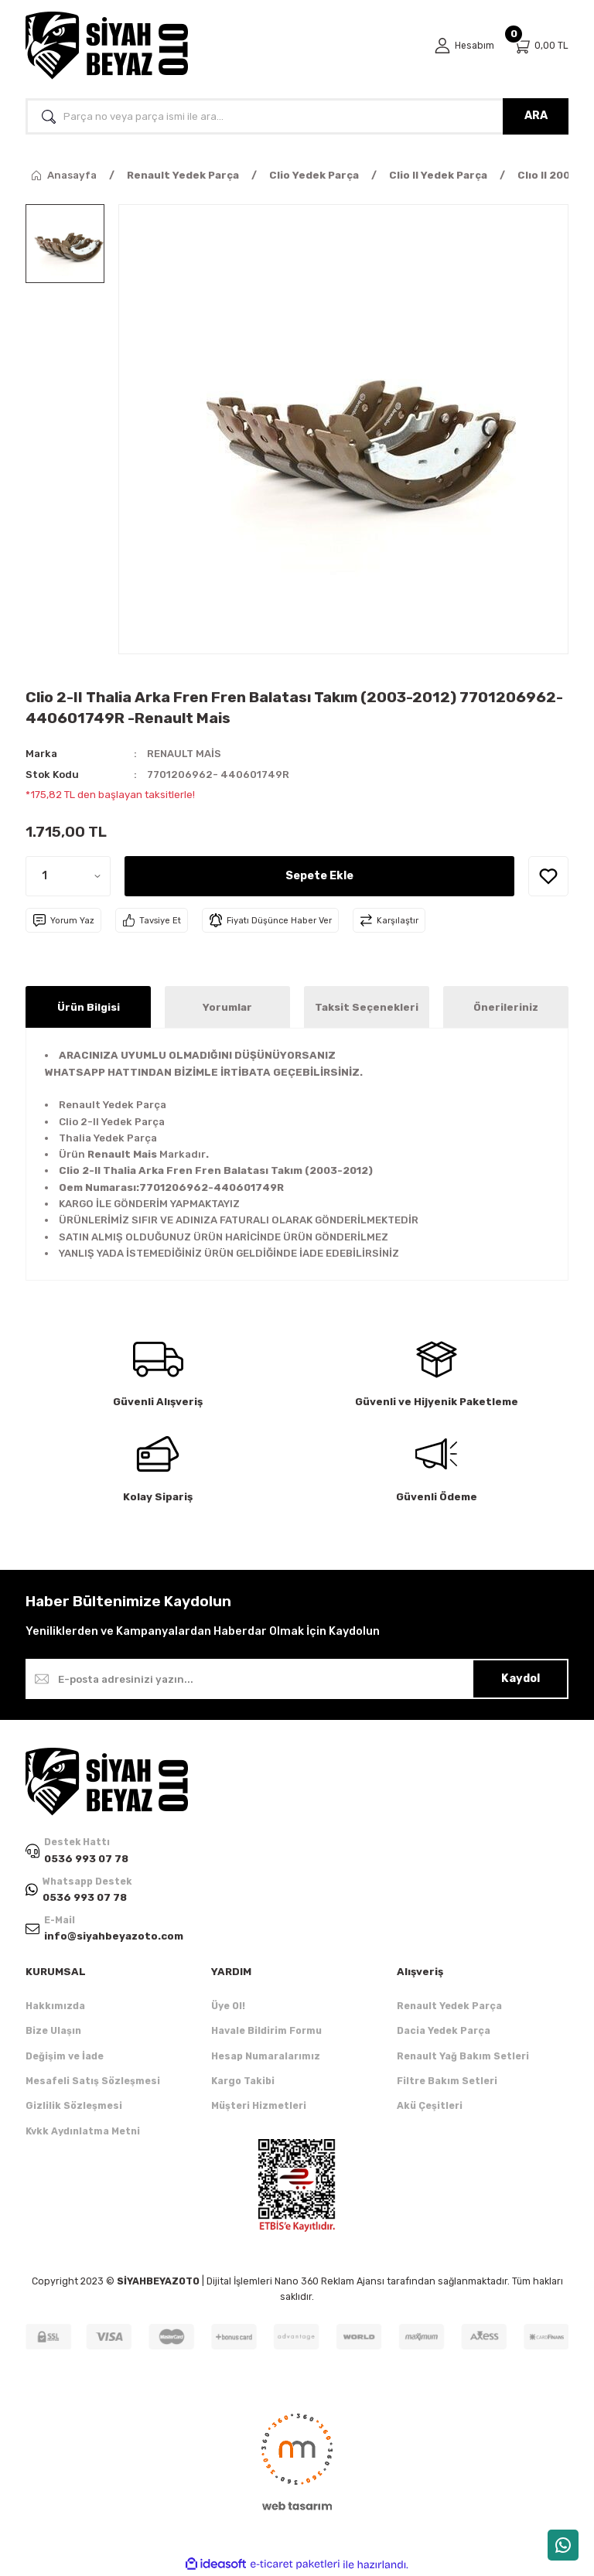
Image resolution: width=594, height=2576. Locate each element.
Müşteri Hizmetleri (258, 2106)
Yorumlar (227, 1007)
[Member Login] (464, 45)
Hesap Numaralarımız (265, 2056)
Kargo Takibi (243, 2081)
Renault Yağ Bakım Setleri (463, 2056)
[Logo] (107, 46)
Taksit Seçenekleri (366, 1007)
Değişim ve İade (65, 2056)
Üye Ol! (228, 2006)
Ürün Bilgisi (88, 1007)
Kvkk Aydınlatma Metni (83, 2131)
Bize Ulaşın (53, 2031)
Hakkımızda (55, 2006)
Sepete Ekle (319, 875)
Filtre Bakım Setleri (447, 2081)
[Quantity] (68, 876)
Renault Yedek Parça (449, 2006)
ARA (536, 115)
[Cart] (540, 46)
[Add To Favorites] (548, 876)
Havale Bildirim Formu (266, 2031)
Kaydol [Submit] (520, 1678)
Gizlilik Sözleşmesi (74, 2106)
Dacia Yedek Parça (443, 2031)
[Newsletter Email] (297, 1679)
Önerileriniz (505, 1007)
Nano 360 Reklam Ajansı (329, 2282)
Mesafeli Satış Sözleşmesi (93, 2081)
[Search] (297, 116)
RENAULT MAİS (184, 753)
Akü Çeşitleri (430, 2106)
